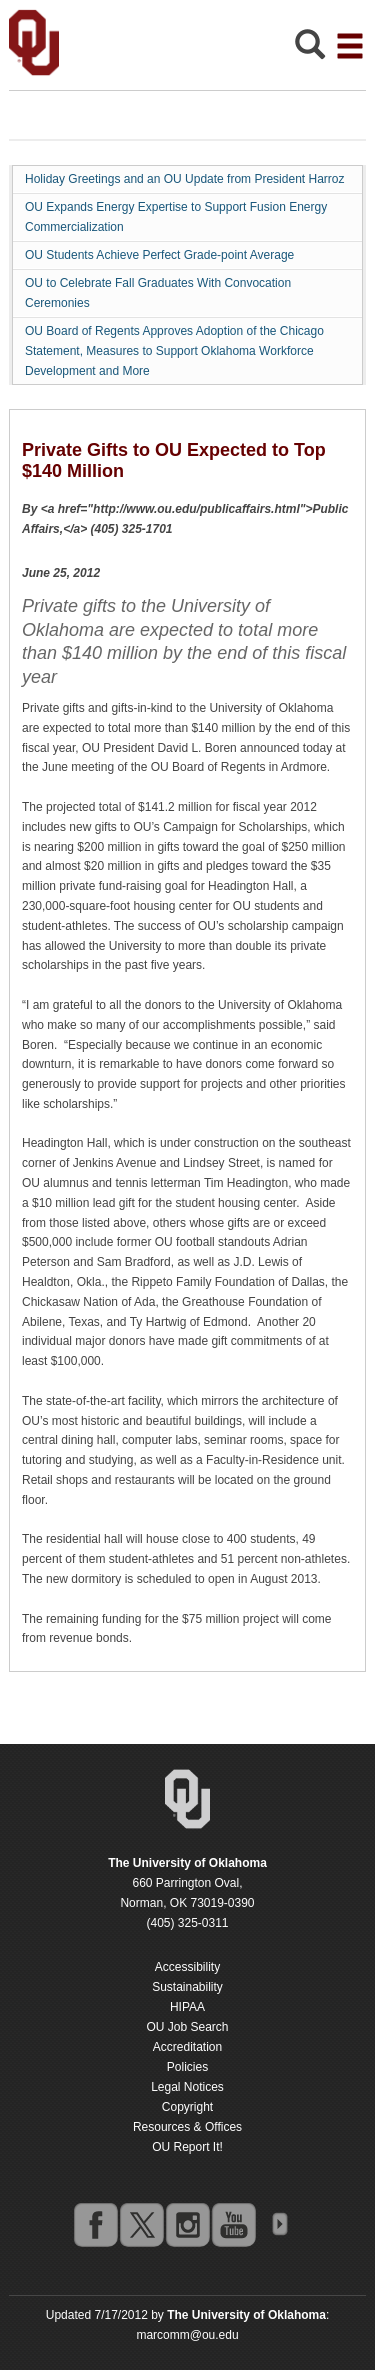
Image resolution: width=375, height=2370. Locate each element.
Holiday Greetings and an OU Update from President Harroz (184, 179)
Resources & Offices (187, 2127)
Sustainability (187, 1987)
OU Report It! (187, 2147)
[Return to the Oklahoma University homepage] (187, 1863)
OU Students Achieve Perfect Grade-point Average (159, 255)
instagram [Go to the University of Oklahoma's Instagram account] (187, 2224)
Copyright (187, 2107)
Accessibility (187, 1967)
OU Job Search (187, 2027)
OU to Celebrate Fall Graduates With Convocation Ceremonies (158, 293)
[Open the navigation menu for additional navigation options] (350, 46)
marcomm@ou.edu (187, 2335)
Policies (187, 2067)
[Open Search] (310, 49)
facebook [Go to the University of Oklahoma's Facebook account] (95, 2224)
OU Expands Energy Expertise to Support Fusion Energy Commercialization (176, 217)
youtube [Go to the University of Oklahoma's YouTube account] (233, 2224)
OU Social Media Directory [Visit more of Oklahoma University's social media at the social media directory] (279, 2224)
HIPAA (187, 2007)
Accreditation (187, 2047)
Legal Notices (187, 2087)
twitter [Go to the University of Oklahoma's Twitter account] (141, 2224)
